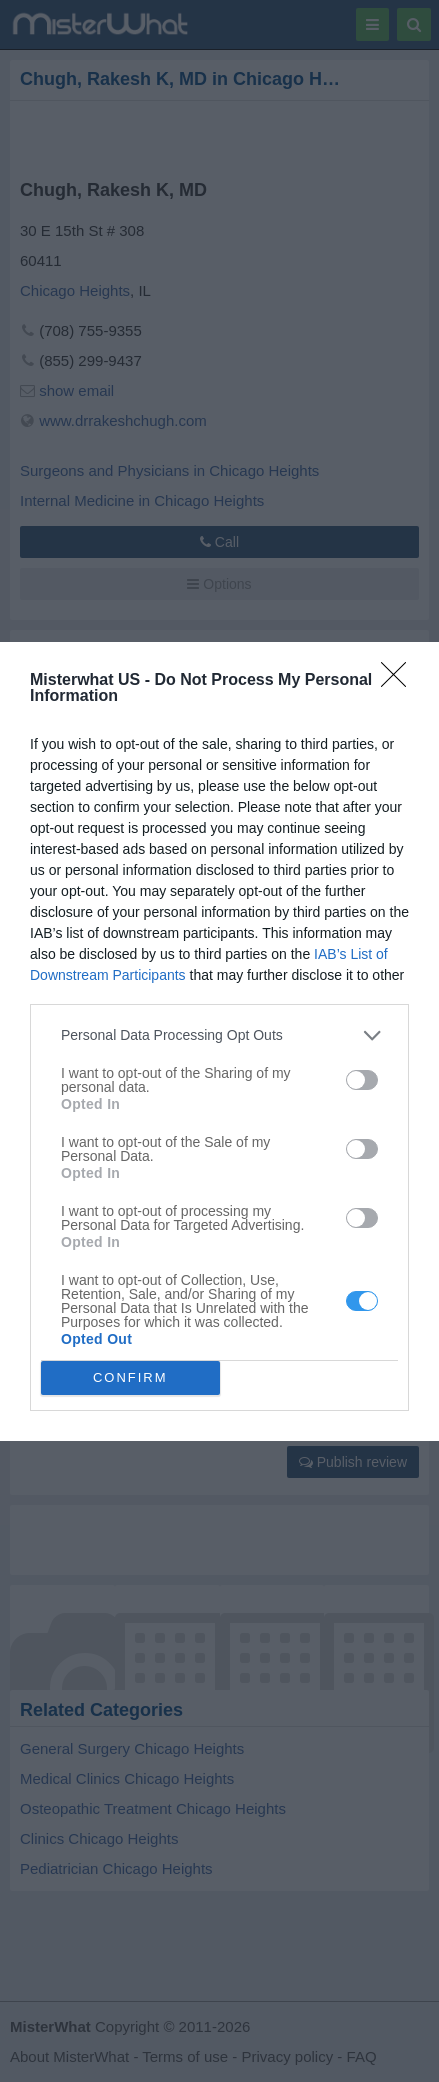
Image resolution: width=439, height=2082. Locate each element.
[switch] (362, 1080)
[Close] (400, 681)
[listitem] (219, 1035)
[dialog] (219, 1041)
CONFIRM (130, 1376)
